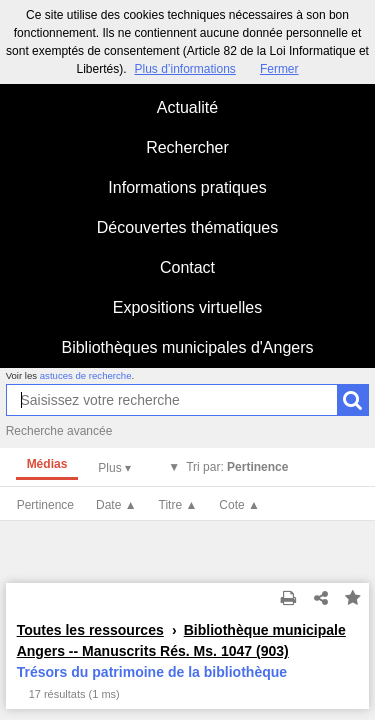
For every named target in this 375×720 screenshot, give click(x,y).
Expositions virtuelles (187, 307)
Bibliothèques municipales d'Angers (187, 347)
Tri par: (237, 467)
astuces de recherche (86, 375)
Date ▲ (116, 505)
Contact (187, 267)
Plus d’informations (184, 69)
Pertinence (45, 505)
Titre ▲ (178, 505)
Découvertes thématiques (187, 227)
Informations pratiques (187, 187)
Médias (47, 464)
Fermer (279, 69)
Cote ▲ (239, 505)
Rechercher (187, 147)
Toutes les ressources (90, 630)
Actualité (187, 107)
